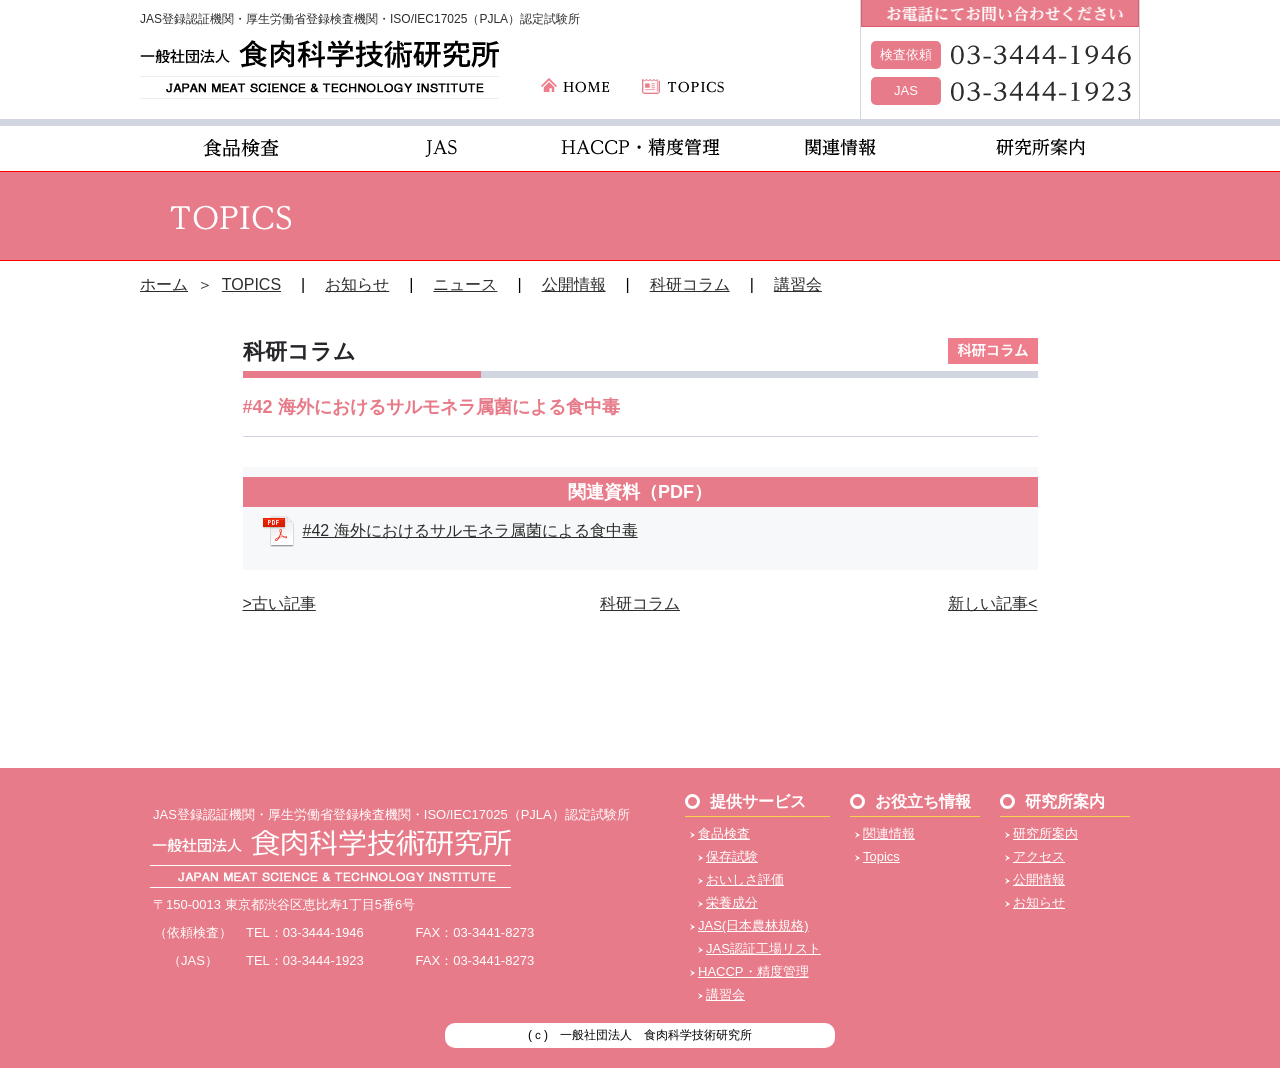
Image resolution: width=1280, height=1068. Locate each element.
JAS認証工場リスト (763, 948)
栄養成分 (732, 902)
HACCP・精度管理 (753, 971)
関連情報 (889, 833)
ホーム (164, 284)
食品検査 (724, 833)
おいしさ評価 (745, 879)
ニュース (465, 284)
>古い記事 (279, 603)
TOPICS (251, 284)
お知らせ (357, 284)
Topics (881, 856)
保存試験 (732, 856)
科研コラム (690, 284)
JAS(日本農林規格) (753, 925)
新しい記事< (992, 603)
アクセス (1039, 856)
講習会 (798, 284)
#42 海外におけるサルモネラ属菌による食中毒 (470, 530)
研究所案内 (1045, 833)
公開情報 (574, 284)
